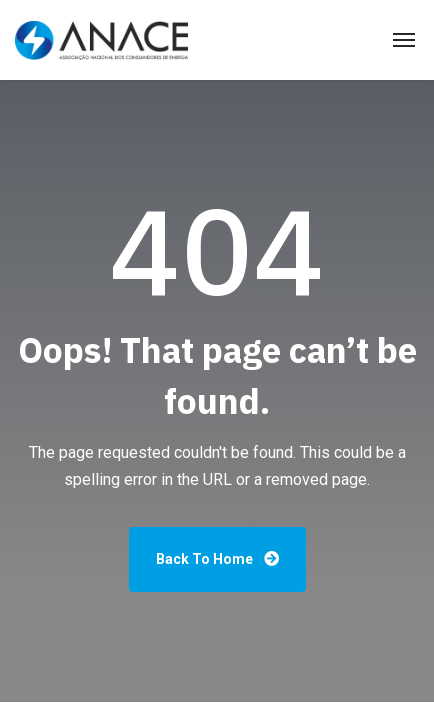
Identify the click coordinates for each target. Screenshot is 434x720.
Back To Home (217, 559)
